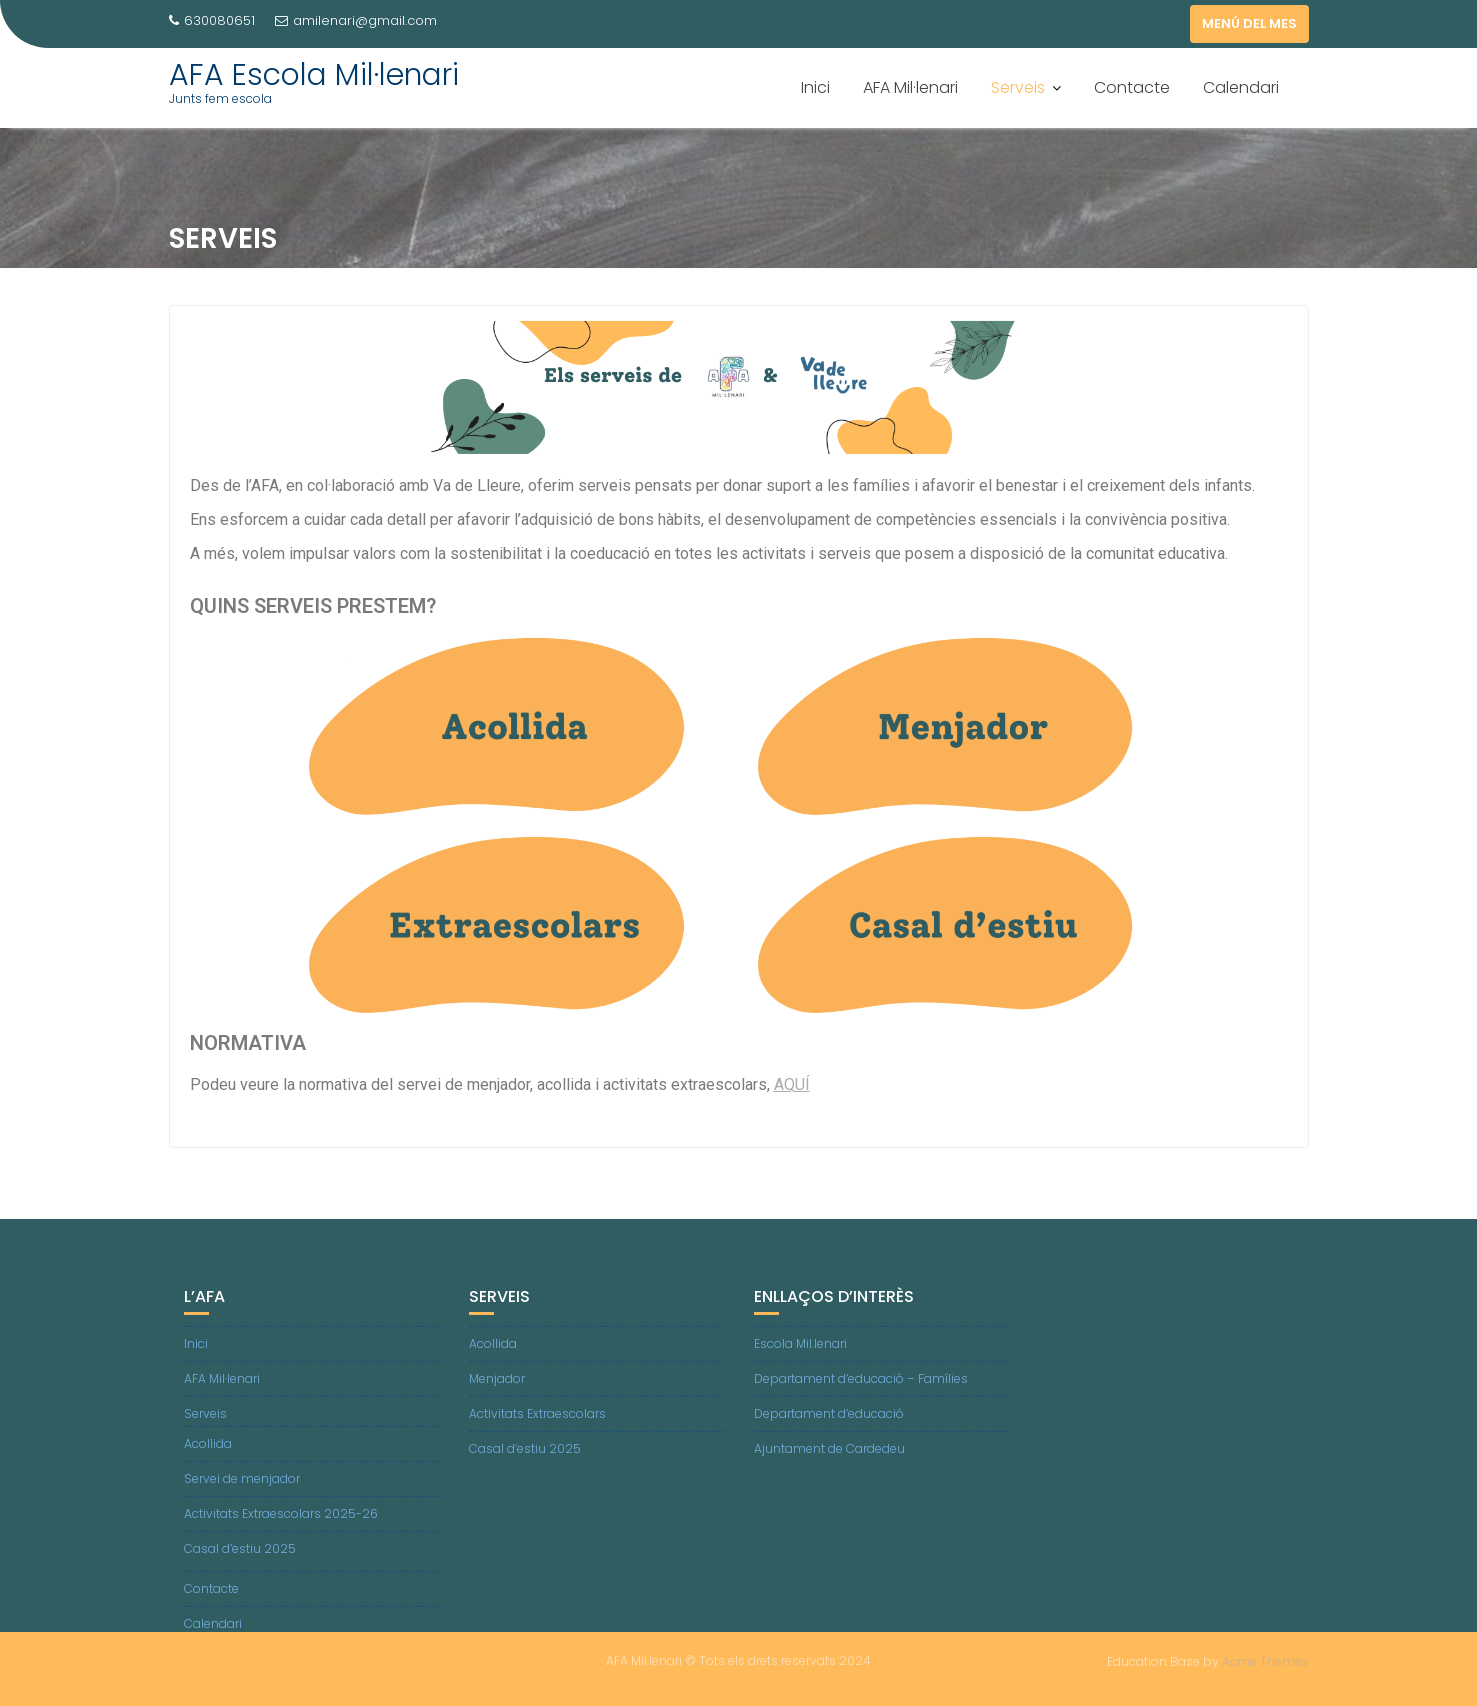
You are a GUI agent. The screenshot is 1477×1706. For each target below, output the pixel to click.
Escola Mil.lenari (800, 1352)
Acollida (208, 1452)
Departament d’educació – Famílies (861, 1387)
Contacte (1132, 87)
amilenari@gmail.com (356, 20)
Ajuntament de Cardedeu (829, 1457)
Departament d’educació (829, 1422)
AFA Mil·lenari (910, 87)
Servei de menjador (242, 1487)
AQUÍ (792, 1088)
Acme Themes (1265, 1660)
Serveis (1018, 87)
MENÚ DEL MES (1249, 23)
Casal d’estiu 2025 (240, 1557)
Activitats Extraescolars (537, 1422)
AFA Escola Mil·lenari (314, 75)
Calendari (1241, 87)
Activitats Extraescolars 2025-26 (281, 1522)
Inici (815, 87)
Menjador (497, 1387)
